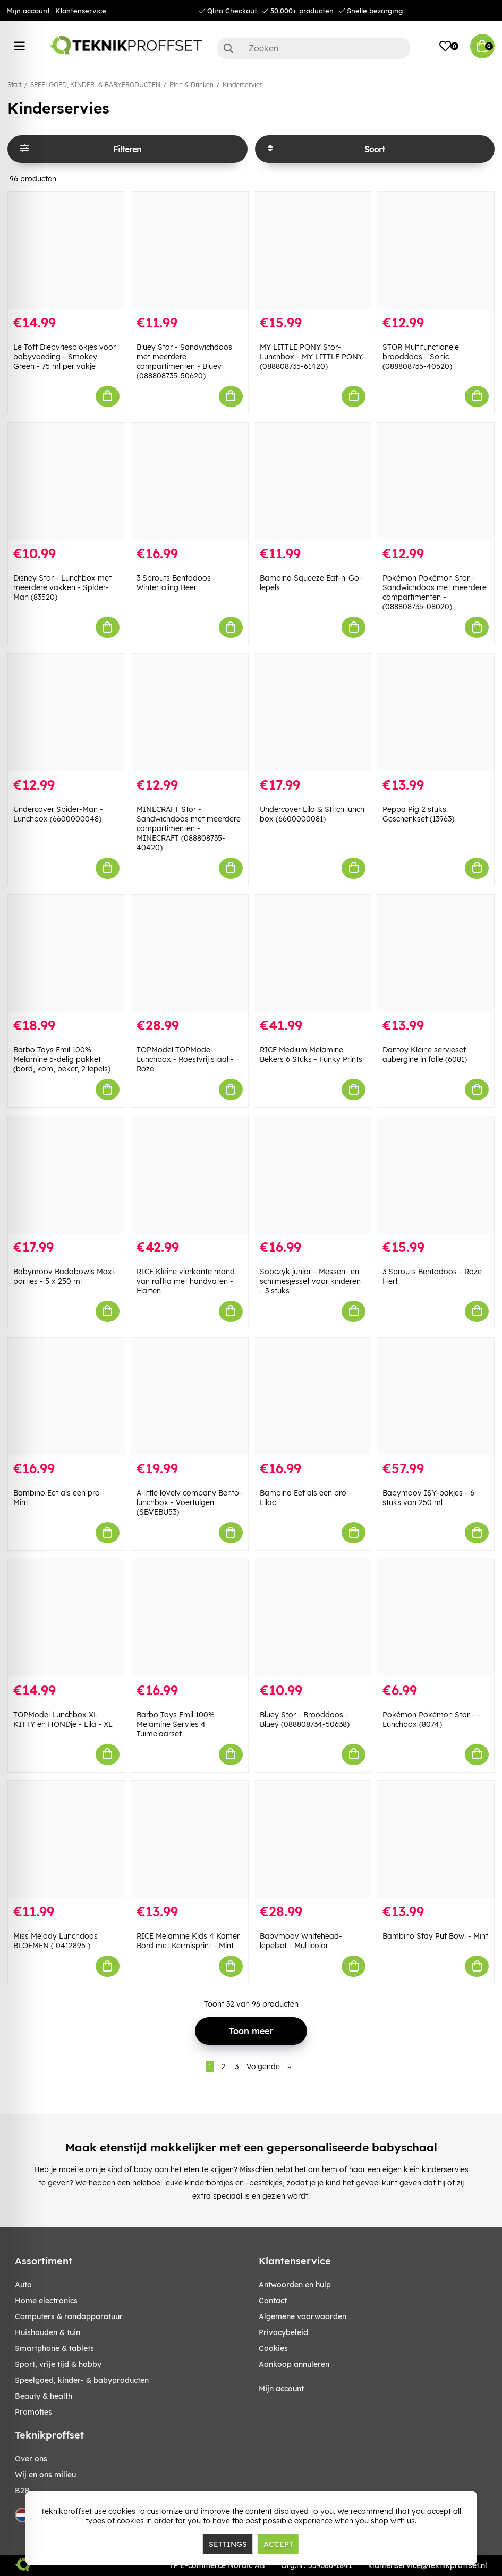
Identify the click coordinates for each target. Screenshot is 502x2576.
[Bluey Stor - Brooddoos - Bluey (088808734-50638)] (313, 1617)
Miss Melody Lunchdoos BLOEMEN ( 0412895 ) (55, 1940)
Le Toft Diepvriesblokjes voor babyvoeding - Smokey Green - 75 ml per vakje (64, 356)
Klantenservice (80, 10)
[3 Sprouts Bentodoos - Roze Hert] (436, 1174)
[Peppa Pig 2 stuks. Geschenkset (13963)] (436, 712)
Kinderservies (243, 85)
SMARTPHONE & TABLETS (54, 2348)
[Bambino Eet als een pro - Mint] (66, 1396)
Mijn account (28, 10)
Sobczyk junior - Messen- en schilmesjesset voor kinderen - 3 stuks (310, 1281)
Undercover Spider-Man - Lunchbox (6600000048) (58, 814)
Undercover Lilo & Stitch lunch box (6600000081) (312, 814)
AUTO (23, 2284)
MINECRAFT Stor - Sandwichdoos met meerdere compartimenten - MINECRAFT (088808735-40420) (189, 828)
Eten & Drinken (191, 85)
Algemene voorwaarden (302, 2316)
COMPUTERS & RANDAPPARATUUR (69, 2316)
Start (14, 85)
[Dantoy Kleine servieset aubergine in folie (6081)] (436, 953)
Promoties (33, 2412)
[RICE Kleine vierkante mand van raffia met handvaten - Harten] (190, 1174)
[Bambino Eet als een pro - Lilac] (313, 1396)
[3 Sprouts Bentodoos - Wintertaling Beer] (190, 481)
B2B (22, 2490)
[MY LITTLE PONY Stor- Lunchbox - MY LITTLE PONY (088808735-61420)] (313, 250)
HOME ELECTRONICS (46, 2300)
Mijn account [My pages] (281, 2388)
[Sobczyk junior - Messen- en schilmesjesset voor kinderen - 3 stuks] (313, 1174)
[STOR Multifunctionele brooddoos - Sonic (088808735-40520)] (436, 250)
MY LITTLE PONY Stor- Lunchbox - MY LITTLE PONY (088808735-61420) (311, 356)
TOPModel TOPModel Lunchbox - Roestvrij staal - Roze (185, 1059)
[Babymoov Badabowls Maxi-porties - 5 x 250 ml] (66, 1174)
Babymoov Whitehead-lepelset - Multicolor (301, 1940)
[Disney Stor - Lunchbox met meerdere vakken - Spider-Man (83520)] (66, 481)
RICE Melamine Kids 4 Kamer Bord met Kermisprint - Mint (188, 1940)
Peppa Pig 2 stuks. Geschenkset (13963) (418, 814)
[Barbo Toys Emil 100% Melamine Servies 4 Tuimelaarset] (190, 1617)
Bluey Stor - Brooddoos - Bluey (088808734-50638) (305, 1719)
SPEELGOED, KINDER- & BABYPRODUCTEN (95, 85)
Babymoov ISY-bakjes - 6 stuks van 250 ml (428, 1497)
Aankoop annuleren (294, 2364)
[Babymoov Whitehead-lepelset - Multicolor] (313, 1839)
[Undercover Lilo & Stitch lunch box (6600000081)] (313, 712)
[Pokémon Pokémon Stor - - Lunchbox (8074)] (436, 1617)
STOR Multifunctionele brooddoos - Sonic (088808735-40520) (420, 356)
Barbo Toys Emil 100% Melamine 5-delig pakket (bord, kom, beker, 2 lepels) (61, 1059)
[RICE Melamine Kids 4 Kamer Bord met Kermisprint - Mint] (190, 1839)
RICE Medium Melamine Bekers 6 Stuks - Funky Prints (311, 1054)
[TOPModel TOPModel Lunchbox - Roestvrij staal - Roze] (190, 953)
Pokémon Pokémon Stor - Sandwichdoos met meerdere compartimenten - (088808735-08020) (434, 592)
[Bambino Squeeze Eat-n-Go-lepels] (313, 481)
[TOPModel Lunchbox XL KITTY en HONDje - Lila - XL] (66, 1617)
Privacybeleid (283, 2332)
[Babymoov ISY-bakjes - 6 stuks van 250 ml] (436, 1396)
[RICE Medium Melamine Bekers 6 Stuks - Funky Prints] (313, 953)
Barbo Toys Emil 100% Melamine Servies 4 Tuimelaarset (176, 1724)
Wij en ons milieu (45, 2474)
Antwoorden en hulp (295, 2284)
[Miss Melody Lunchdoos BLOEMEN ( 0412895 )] (66, 1839)
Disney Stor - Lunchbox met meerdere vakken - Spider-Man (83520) (62, 587)
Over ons (31, 2458)
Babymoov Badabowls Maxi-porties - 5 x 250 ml (65, 1276)
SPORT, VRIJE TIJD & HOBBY (58, 2364)
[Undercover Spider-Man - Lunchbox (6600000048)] (66, 712)
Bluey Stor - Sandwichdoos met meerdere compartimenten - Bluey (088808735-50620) (184, 361)
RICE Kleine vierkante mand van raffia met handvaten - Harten (186, 1281)
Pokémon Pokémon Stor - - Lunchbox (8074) (431, 1719)
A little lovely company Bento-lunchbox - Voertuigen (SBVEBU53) (189, 1502)
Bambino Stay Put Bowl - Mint (435, 1936)
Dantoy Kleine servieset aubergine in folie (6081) (424, 1054)
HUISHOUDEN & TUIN (47, 2332)
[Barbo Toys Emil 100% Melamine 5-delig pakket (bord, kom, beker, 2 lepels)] (66, 953)
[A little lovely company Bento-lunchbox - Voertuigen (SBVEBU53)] (190, 1396)
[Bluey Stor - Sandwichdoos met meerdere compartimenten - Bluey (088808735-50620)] (190, 250)
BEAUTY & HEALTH (43, 2396)
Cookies (273, 2348)
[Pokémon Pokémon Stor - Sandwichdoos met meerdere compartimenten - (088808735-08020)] (436, 481)
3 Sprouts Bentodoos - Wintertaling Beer (176, 582)
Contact (273, 2300)
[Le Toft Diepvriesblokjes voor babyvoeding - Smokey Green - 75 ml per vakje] (66, 250)
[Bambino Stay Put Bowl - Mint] (436, 1839)
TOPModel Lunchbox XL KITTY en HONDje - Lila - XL (63, 1719)
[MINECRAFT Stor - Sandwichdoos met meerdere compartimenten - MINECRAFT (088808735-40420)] (190, 712)
